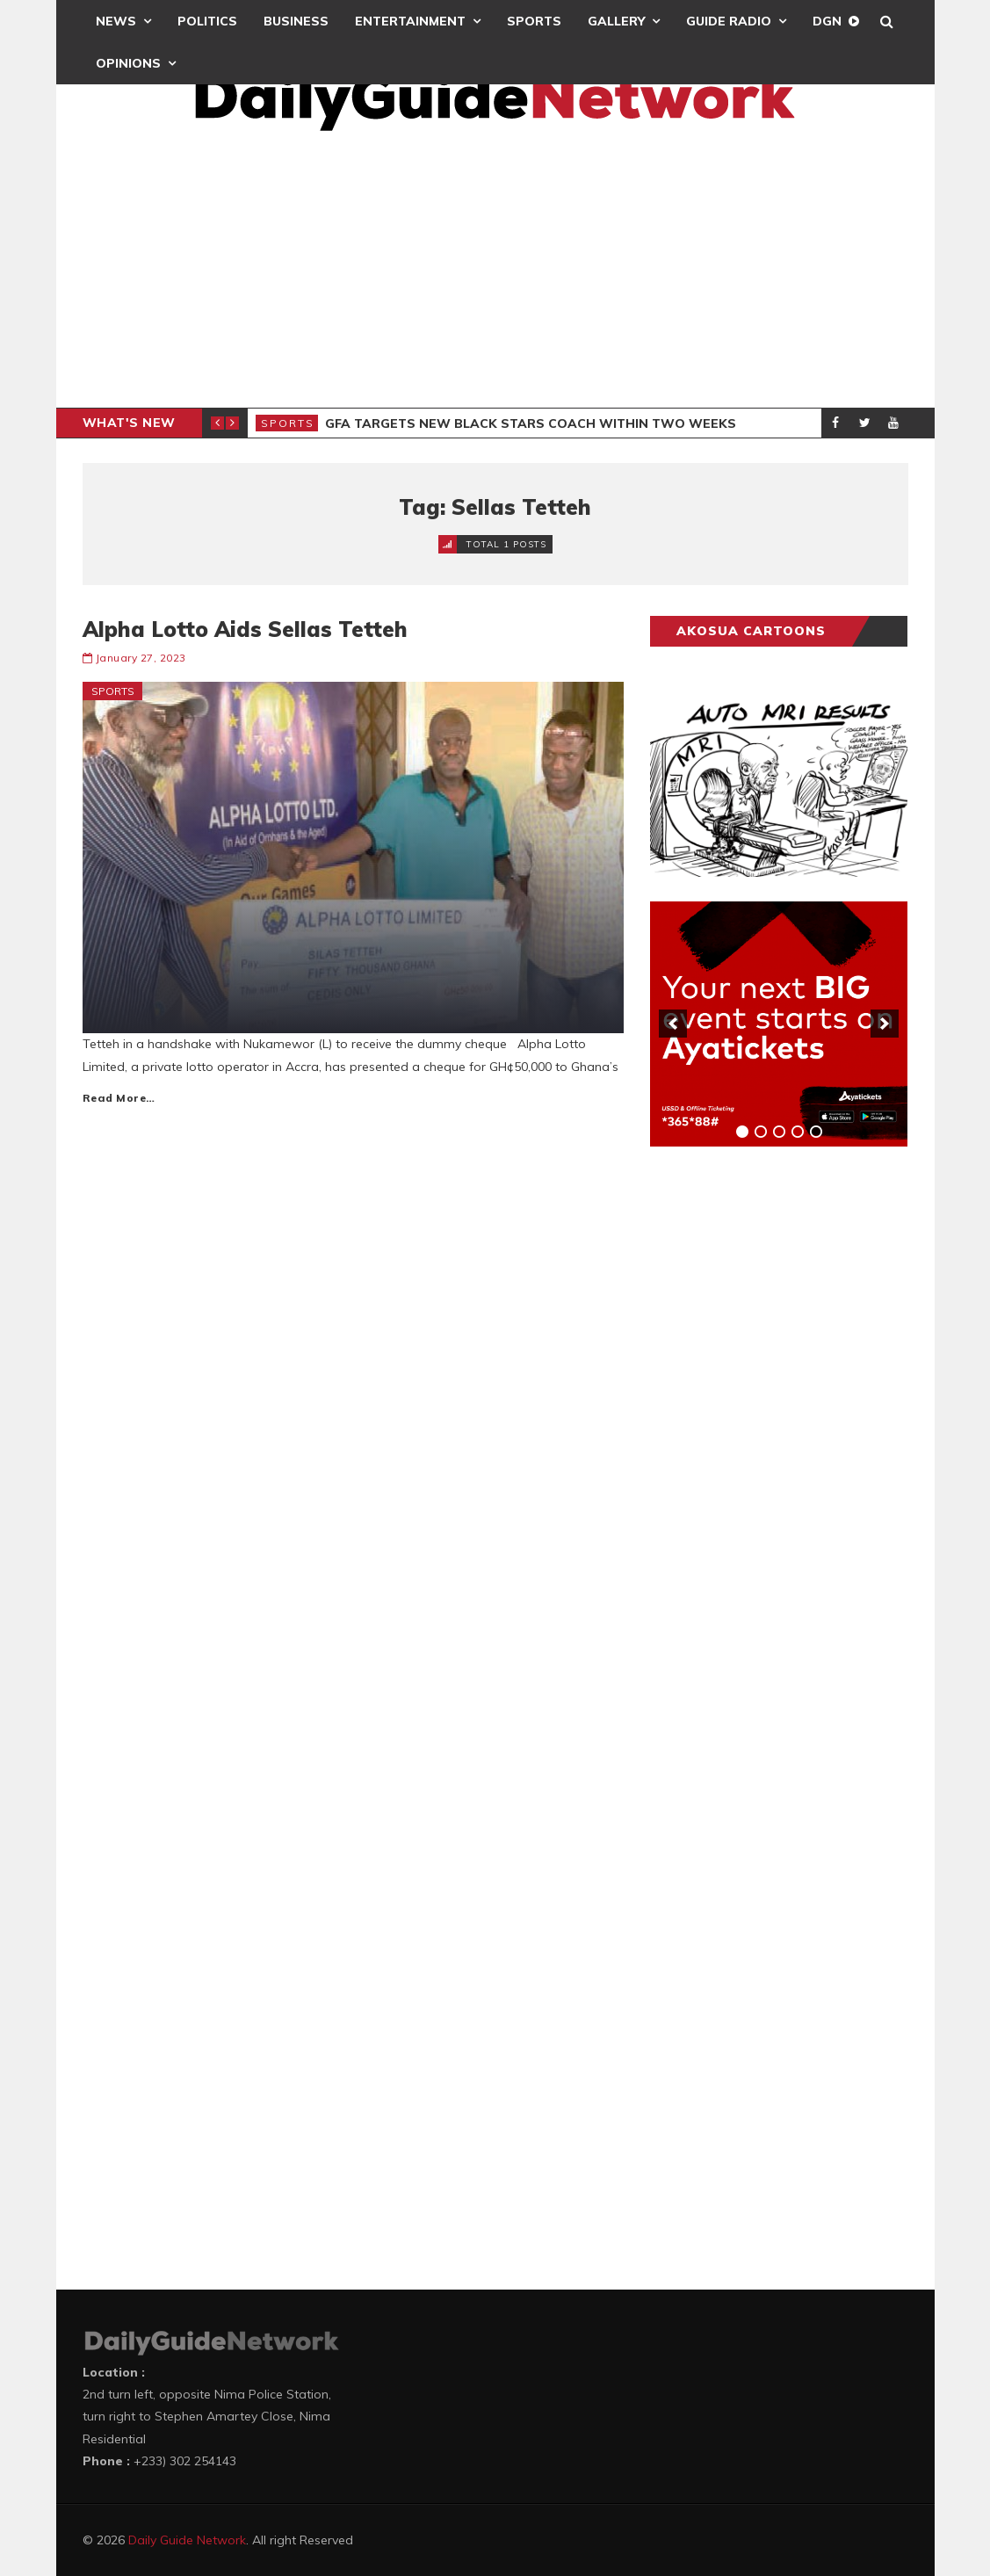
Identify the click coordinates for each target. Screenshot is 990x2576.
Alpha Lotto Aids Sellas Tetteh (245, 629)
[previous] (673, 1023)
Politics (207, 21)
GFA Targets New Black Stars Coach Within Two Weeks (530, 423)
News (116, 21)
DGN (827, 21)
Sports (534, 21)
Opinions (128, 63)
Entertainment (410, 21)
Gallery (616, 21)
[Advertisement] (495, 276)
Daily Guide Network (187, 2540)
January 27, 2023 (141, 657)
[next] (885, 1023)
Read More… (119, 1097)
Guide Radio (728, 21)
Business (296, 21)
